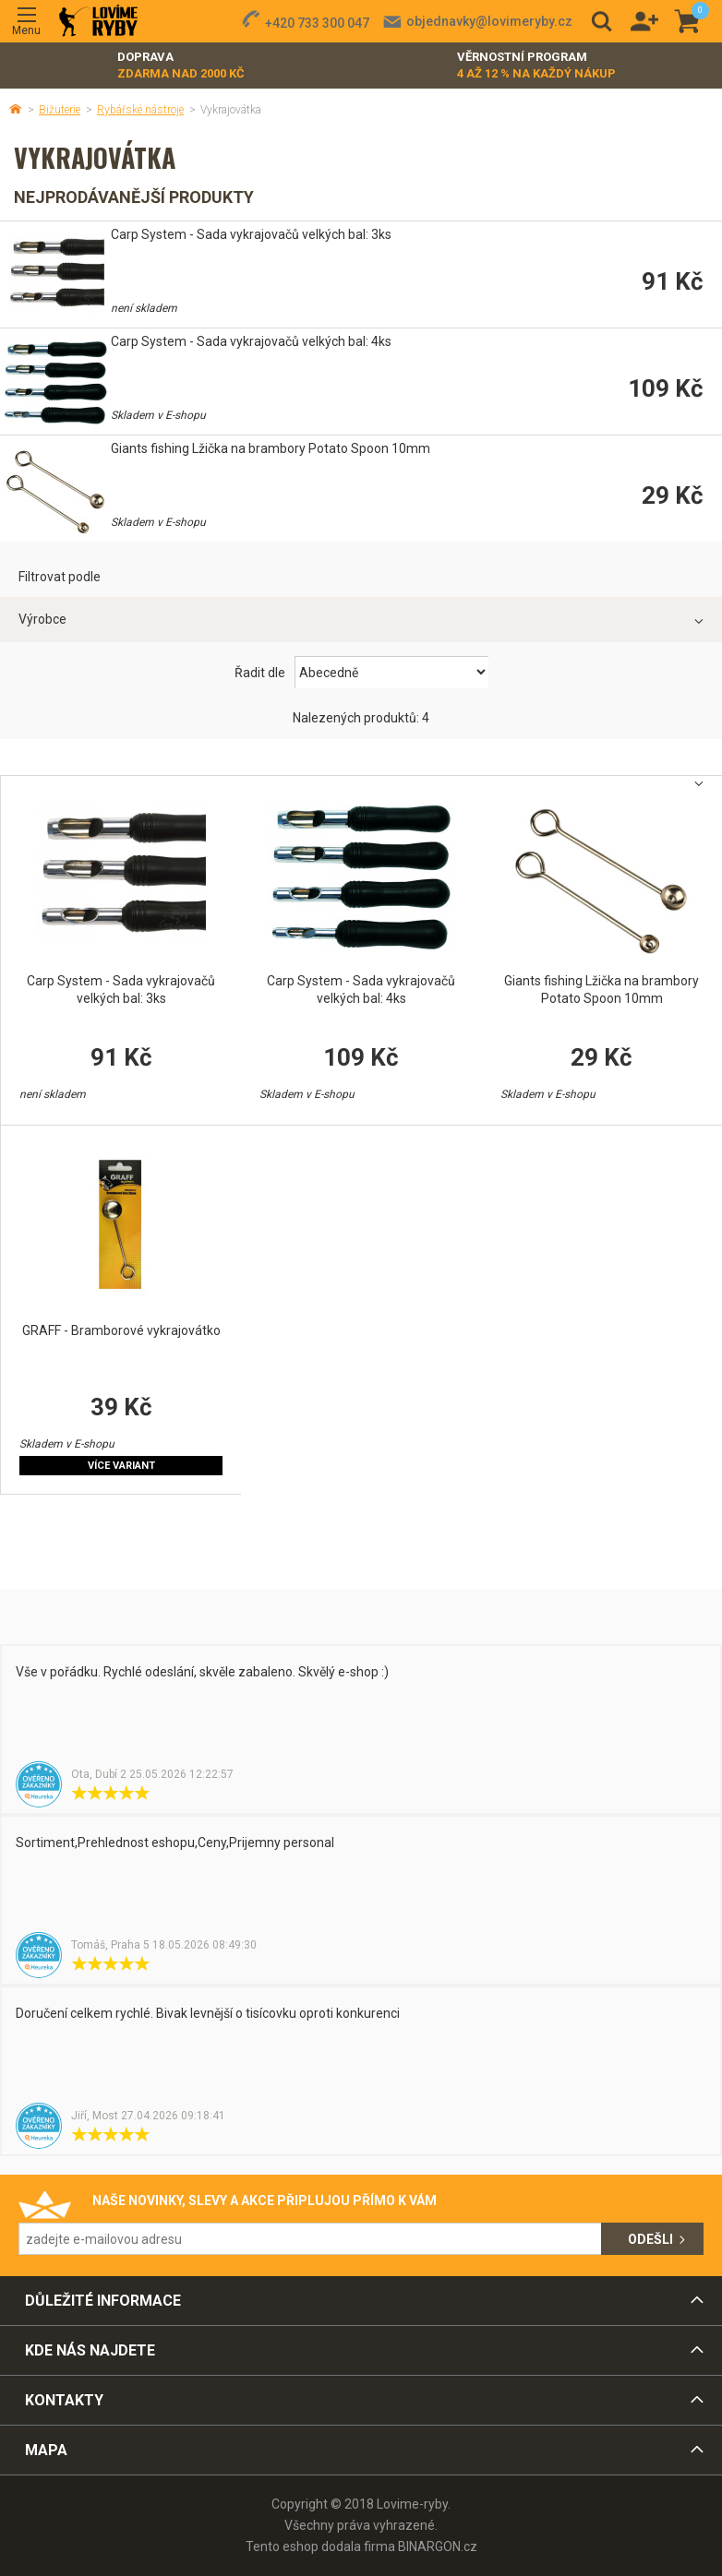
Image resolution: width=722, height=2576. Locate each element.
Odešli (650, 2239)
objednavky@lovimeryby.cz (489, 21)
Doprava (181, 66)
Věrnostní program (536, 66)
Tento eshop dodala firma (320, 2546)
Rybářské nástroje (140, 109)
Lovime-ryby (98, 22)
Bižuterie (59, 109)
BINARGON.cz (437, 2546)
